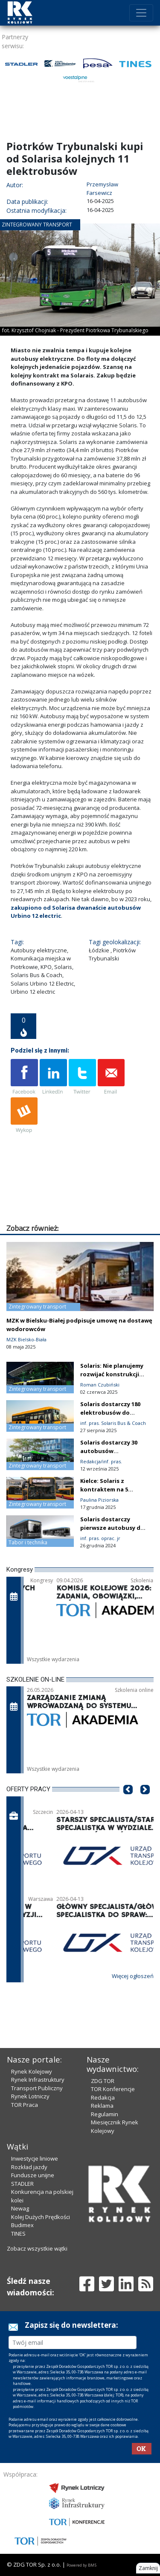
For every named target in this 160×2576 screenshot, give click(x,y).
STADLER (22, 2183)
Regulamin (104, 2114)
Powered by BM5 (81, 2565)
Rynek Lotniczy (30, 2096)
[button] (128, 1802)
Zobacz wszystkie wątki (37, 2248)
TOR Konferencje (113, 2089)
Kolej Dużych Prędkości (40, 2217)
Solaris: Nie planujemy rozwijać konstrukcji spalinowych (111, 1374)
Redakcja (103, 2097)
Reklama (102, 2105)
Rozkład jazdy (29, 2167)
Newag (20, 2208)
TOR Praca (24, 2105)
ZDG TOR (102, 2081)
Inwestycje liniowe (34, 2158)
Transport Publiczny (37, 2088)
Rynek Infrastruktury (37, 2079)
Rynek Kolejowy (31, 2071)
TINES (18, 2233)
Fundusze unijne (32, 2175)
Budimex (22, 2225)
